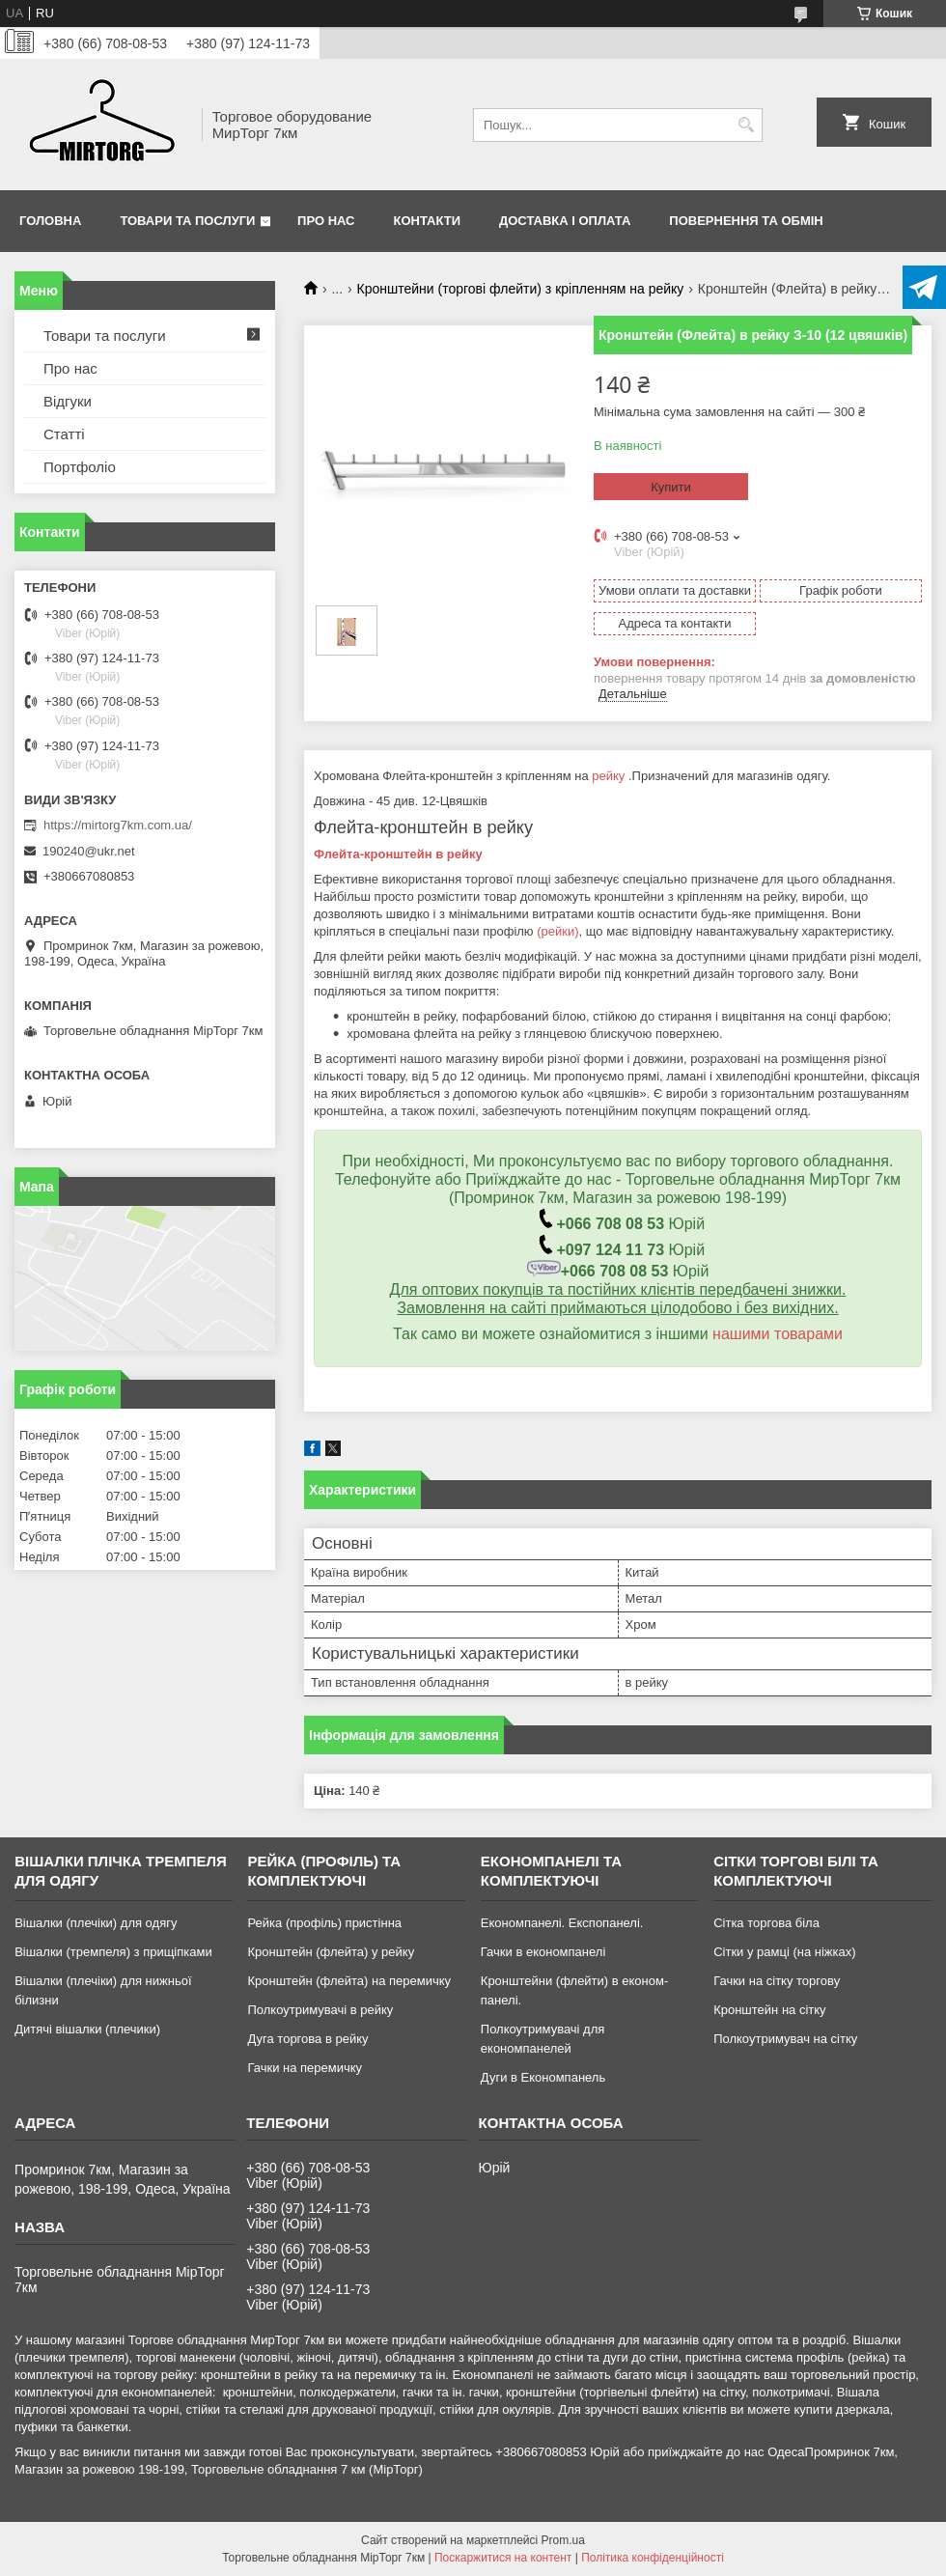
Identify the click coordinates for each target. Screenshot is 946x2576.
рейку (608, 776)
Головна (50, 220)
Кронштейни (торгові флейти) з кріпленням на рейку (520, 288)
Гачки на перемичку (304, 2067)
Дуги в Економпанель (543, 2077)
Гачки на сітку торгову (776, 1981)
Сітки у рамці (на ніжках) (784, 1952)
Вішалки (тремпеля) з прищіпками (113, 1952)
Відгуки (67, 401)
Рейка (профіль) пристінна (324, 1923)
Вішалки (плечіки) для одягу (95, 1923)
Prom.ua (563, 2540)
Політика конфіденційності (652, 2557)
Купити (671, 487)
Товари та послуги (187, 220)
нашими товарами (777, 1334)
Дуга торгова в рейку (307, 2038)
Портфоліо (79, 467)
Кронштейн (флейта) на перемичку (349, 1981)
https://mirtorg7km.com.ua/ (117, 825)
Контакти (427, 220)
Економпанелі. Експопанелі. (562, 1923)
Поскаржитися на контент (502, 2557)
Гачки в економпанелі (543, 1952)
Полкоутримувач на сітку (785, 2038)
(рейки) (557, 931)
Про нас (325, 220)
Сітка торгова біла (766, 1923)
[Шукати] (746, 125)
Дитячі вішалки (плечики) (87, 2029)
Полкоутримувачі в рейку (320, 2009)
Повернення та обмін (745, 220)
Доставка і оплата (564, 220)
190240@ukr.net (88, 851)
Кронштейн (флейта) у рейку (330, 1952)
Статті (64, 434)
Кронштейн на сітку (769, 2009)
